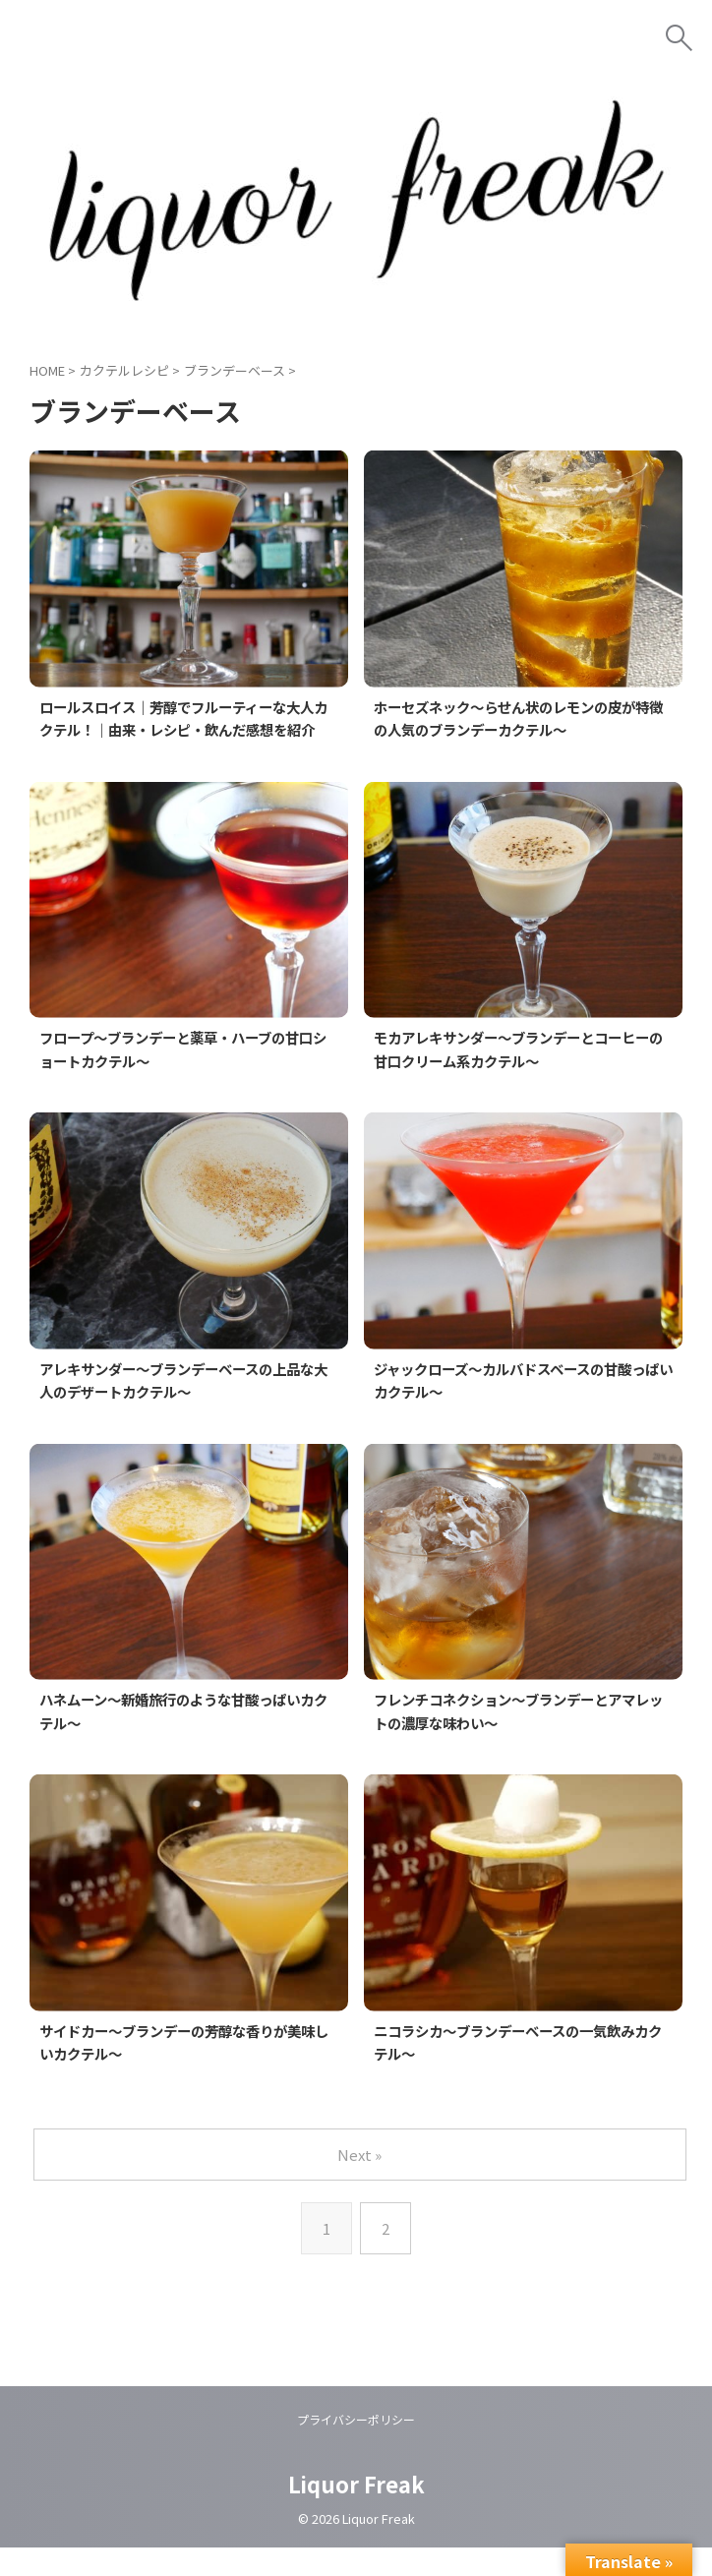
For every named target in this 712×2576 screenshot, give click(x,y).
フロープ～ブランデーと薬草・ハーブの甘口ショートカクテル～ (187, 1074)
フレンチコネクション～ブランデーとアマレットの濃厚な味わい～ (523, 1738)
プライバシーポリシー (356, 2448)
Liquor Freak (356, 2513)
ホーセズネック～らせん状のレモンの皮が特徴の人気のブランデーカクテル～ (523, 719)
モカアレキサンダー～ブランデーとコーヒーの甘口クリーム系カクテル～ (523, 1074)
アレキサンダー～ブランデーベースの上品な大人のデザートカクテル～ (188, 1406)
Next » (360, 2184)
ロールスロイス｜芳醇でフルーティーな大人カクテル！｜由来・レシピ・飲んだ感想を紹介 (188, 730)
